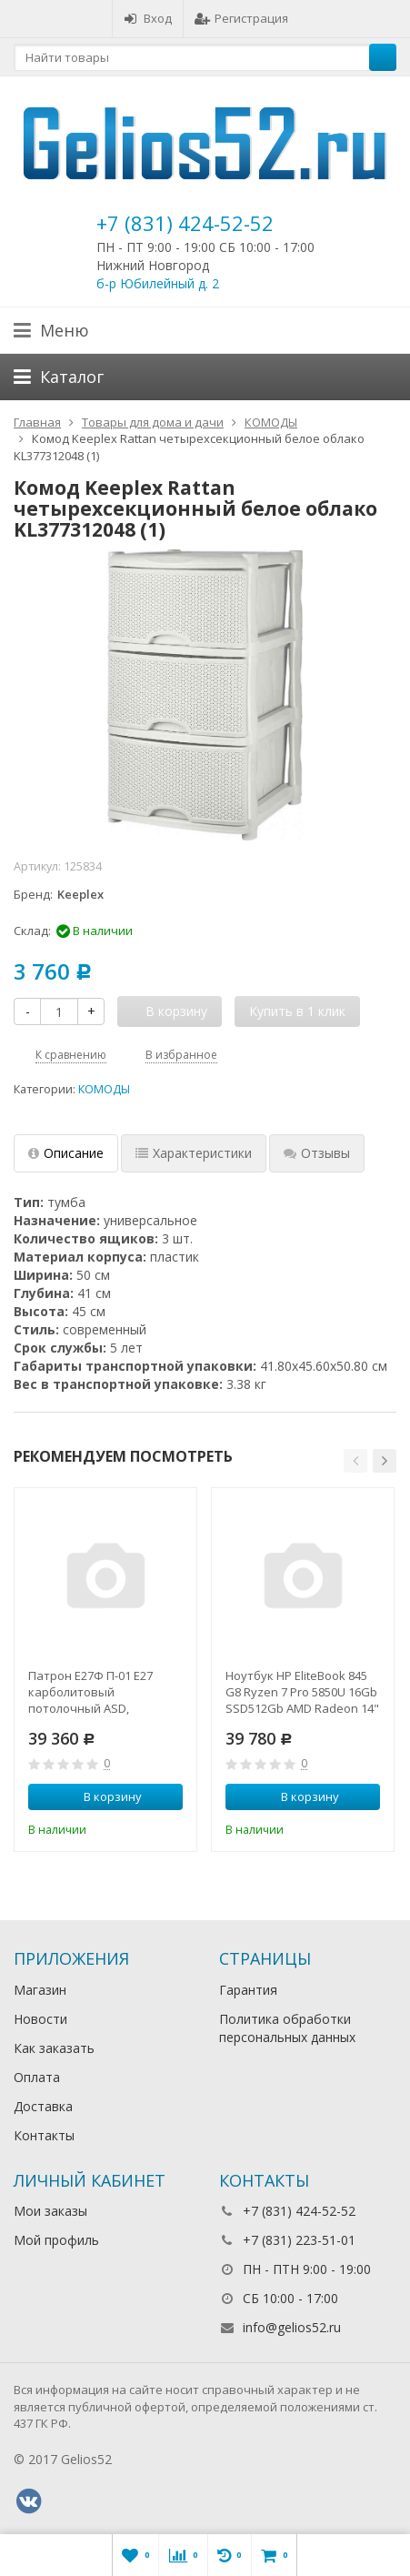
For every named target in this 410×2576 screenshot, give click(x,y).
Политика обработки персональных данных (287, 2028)
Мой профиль (56, 2240)
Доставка (43, 2106)
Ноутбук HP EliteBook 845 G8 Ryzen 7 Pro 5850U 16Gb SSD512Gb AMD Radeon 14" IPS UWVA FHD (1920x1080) (302, 1691)
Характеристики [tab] (193, 1153)
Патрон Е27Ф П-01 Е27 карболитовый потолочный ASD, (90, 1691)
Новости (40, 2019)
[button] (355, 1461)
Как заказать (54, 2048)
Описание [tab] (66, 1153)
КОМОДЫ (104, 1089)
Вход (148, 18)
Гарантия (248, 1989)
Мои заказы (50, 2210)
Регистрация (241, 18)
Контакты (44, 2135)
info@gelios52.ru (292, 2327)
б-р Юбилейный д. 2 (157, 283)
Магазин (40, 1989)
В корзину (103, 1796)
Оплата (37, 2077)
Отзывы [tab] (317, 1153)
